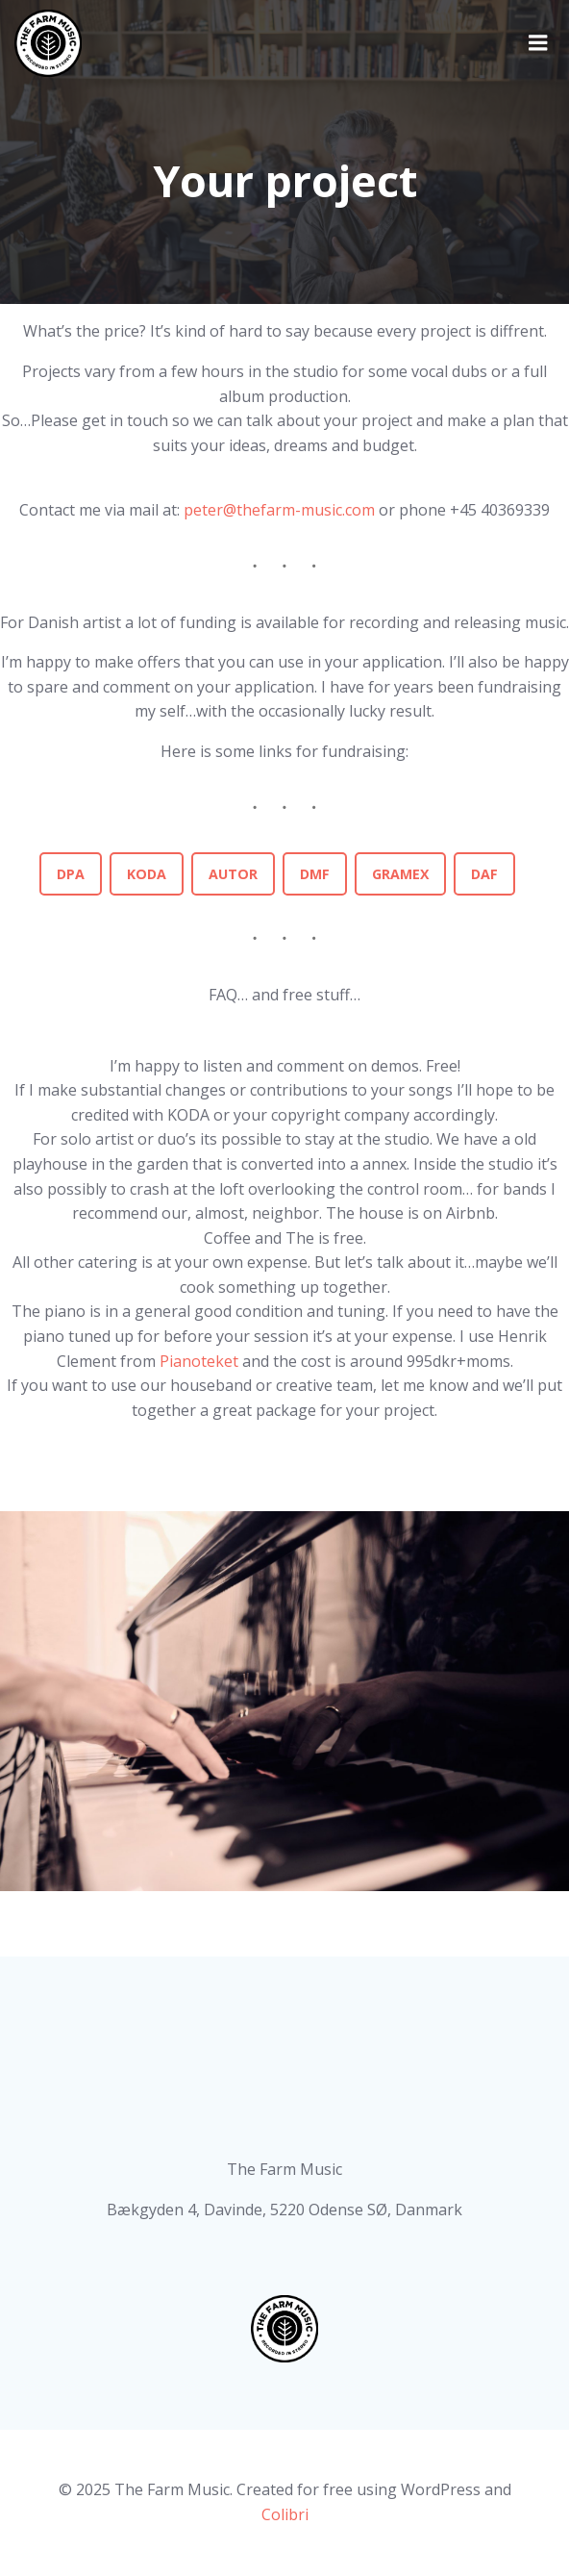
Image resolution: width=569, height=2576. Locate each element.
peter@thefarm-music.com (279, 509)
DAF (484, 874)
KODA (146, 874)
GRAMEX (400, 874)
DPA (71, 874)
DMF (315, 874)
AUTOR (233, 874)
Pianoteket (201, 1361)
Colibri (285, 2514)
